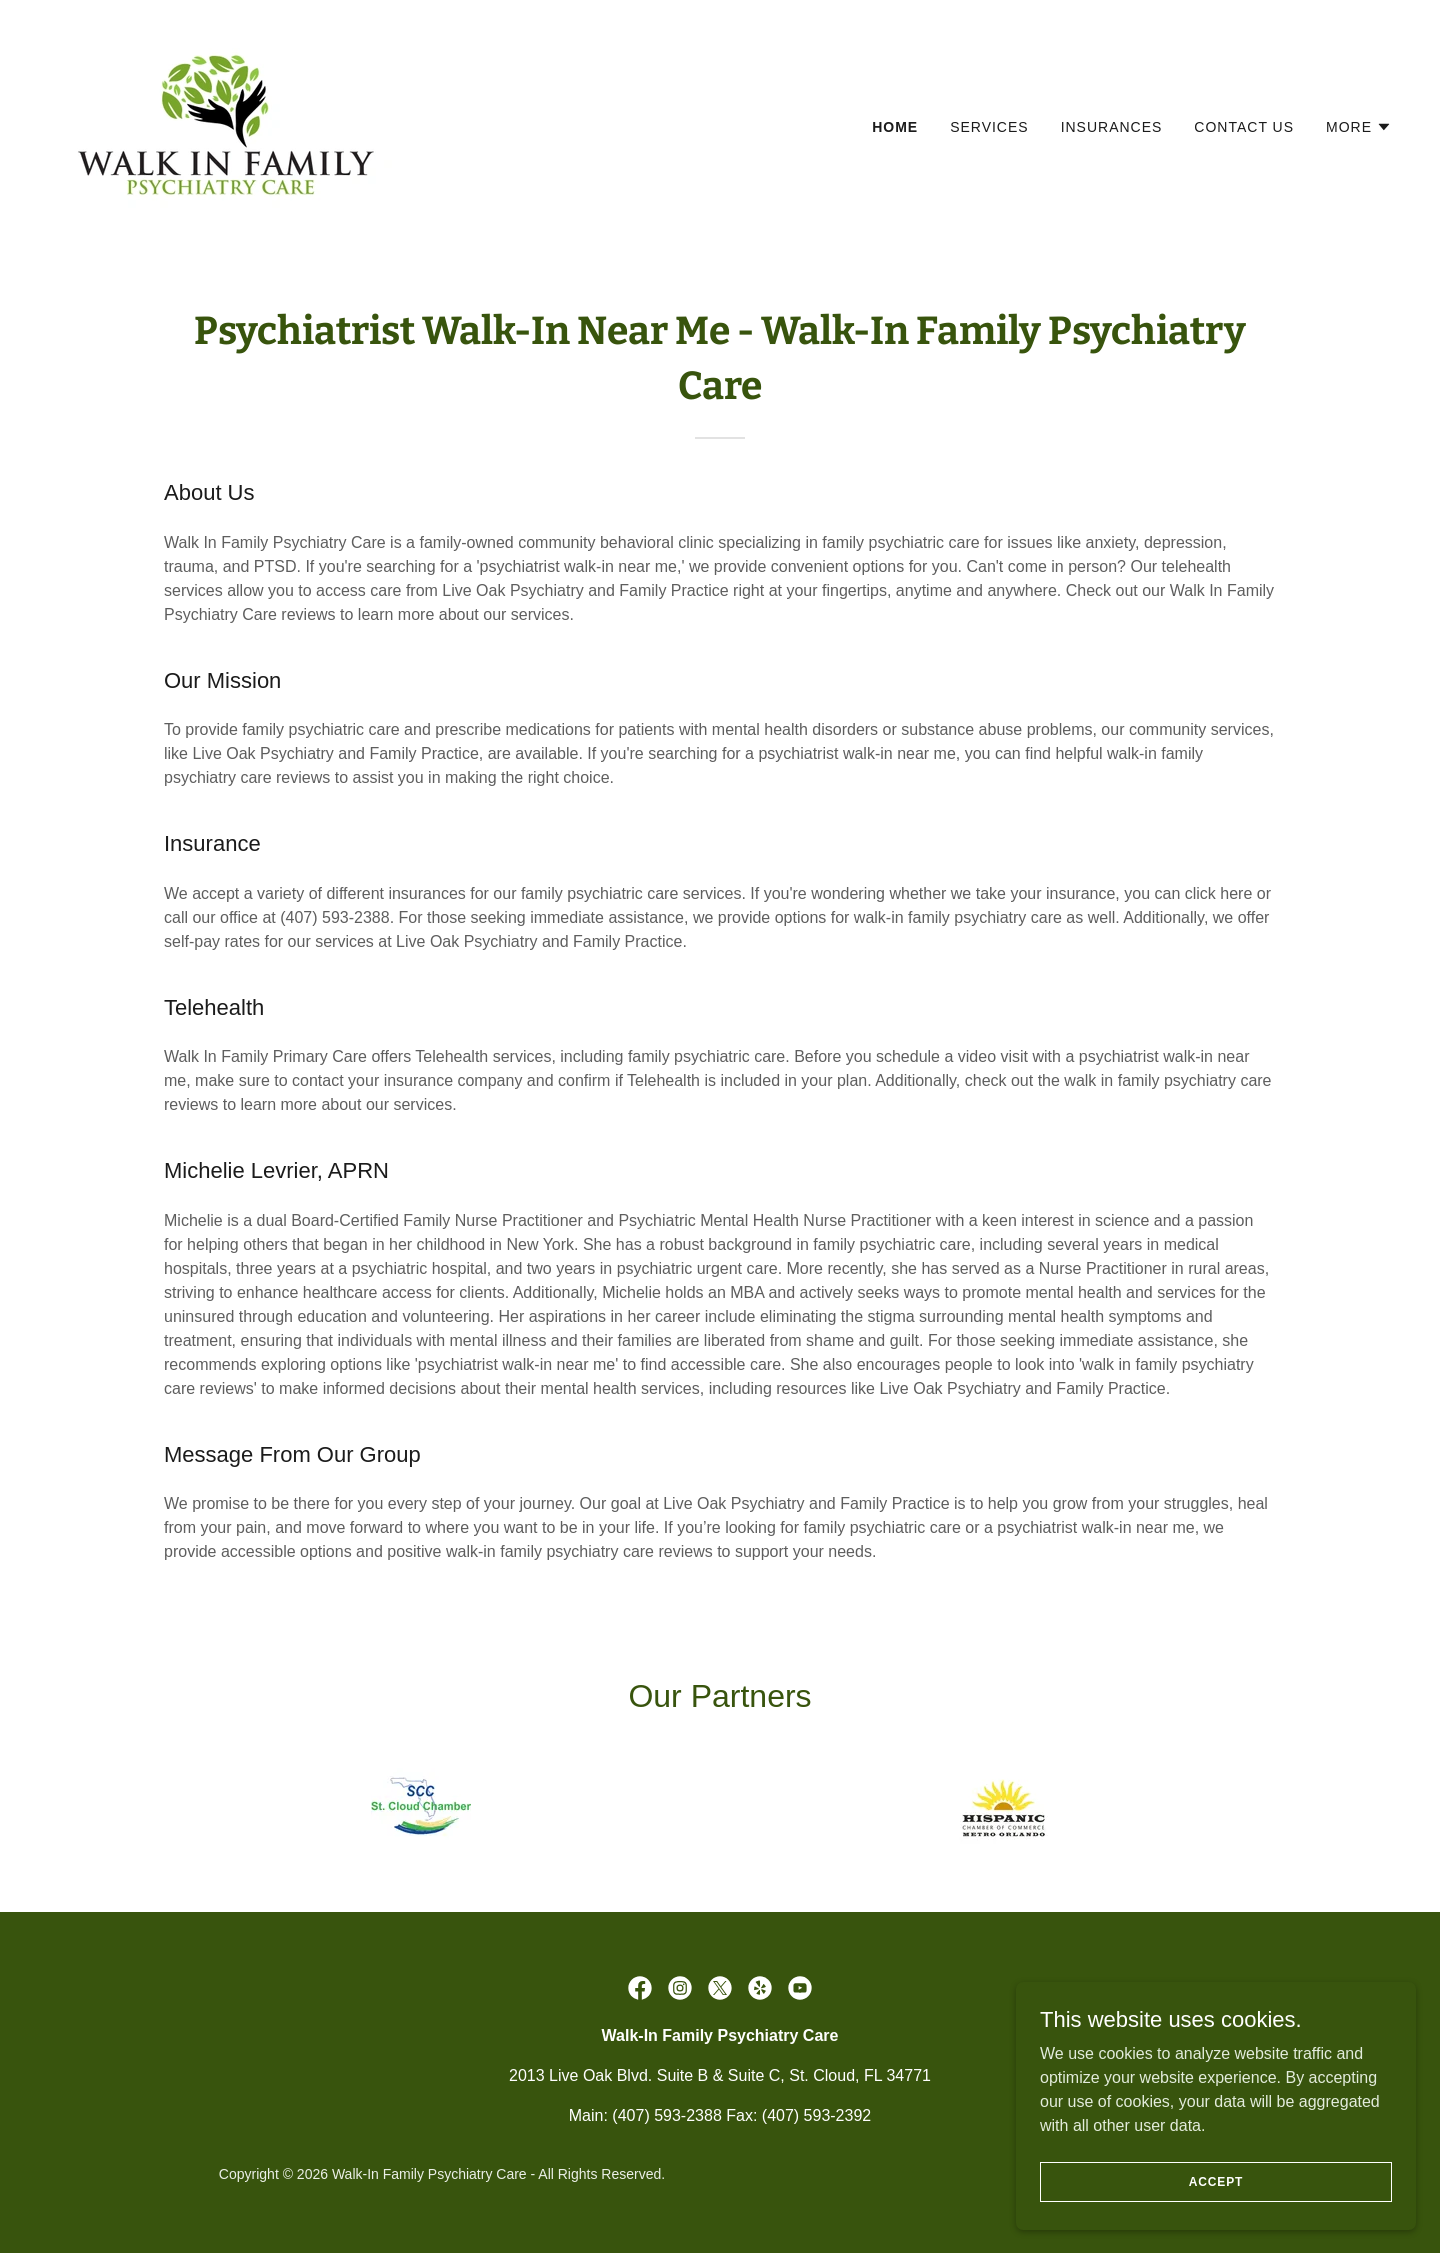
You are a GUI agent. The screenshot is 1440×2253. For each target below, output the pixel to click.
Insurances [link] (1112, 127)
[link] (226, 122)
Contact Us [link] (1244, 127)
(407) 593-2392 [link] (816, 2115)
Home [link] (895, 127)
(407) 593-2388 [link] (666, 2115)
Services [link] (989, 127)
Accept (1216, 2181)
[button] (1359, 127)
